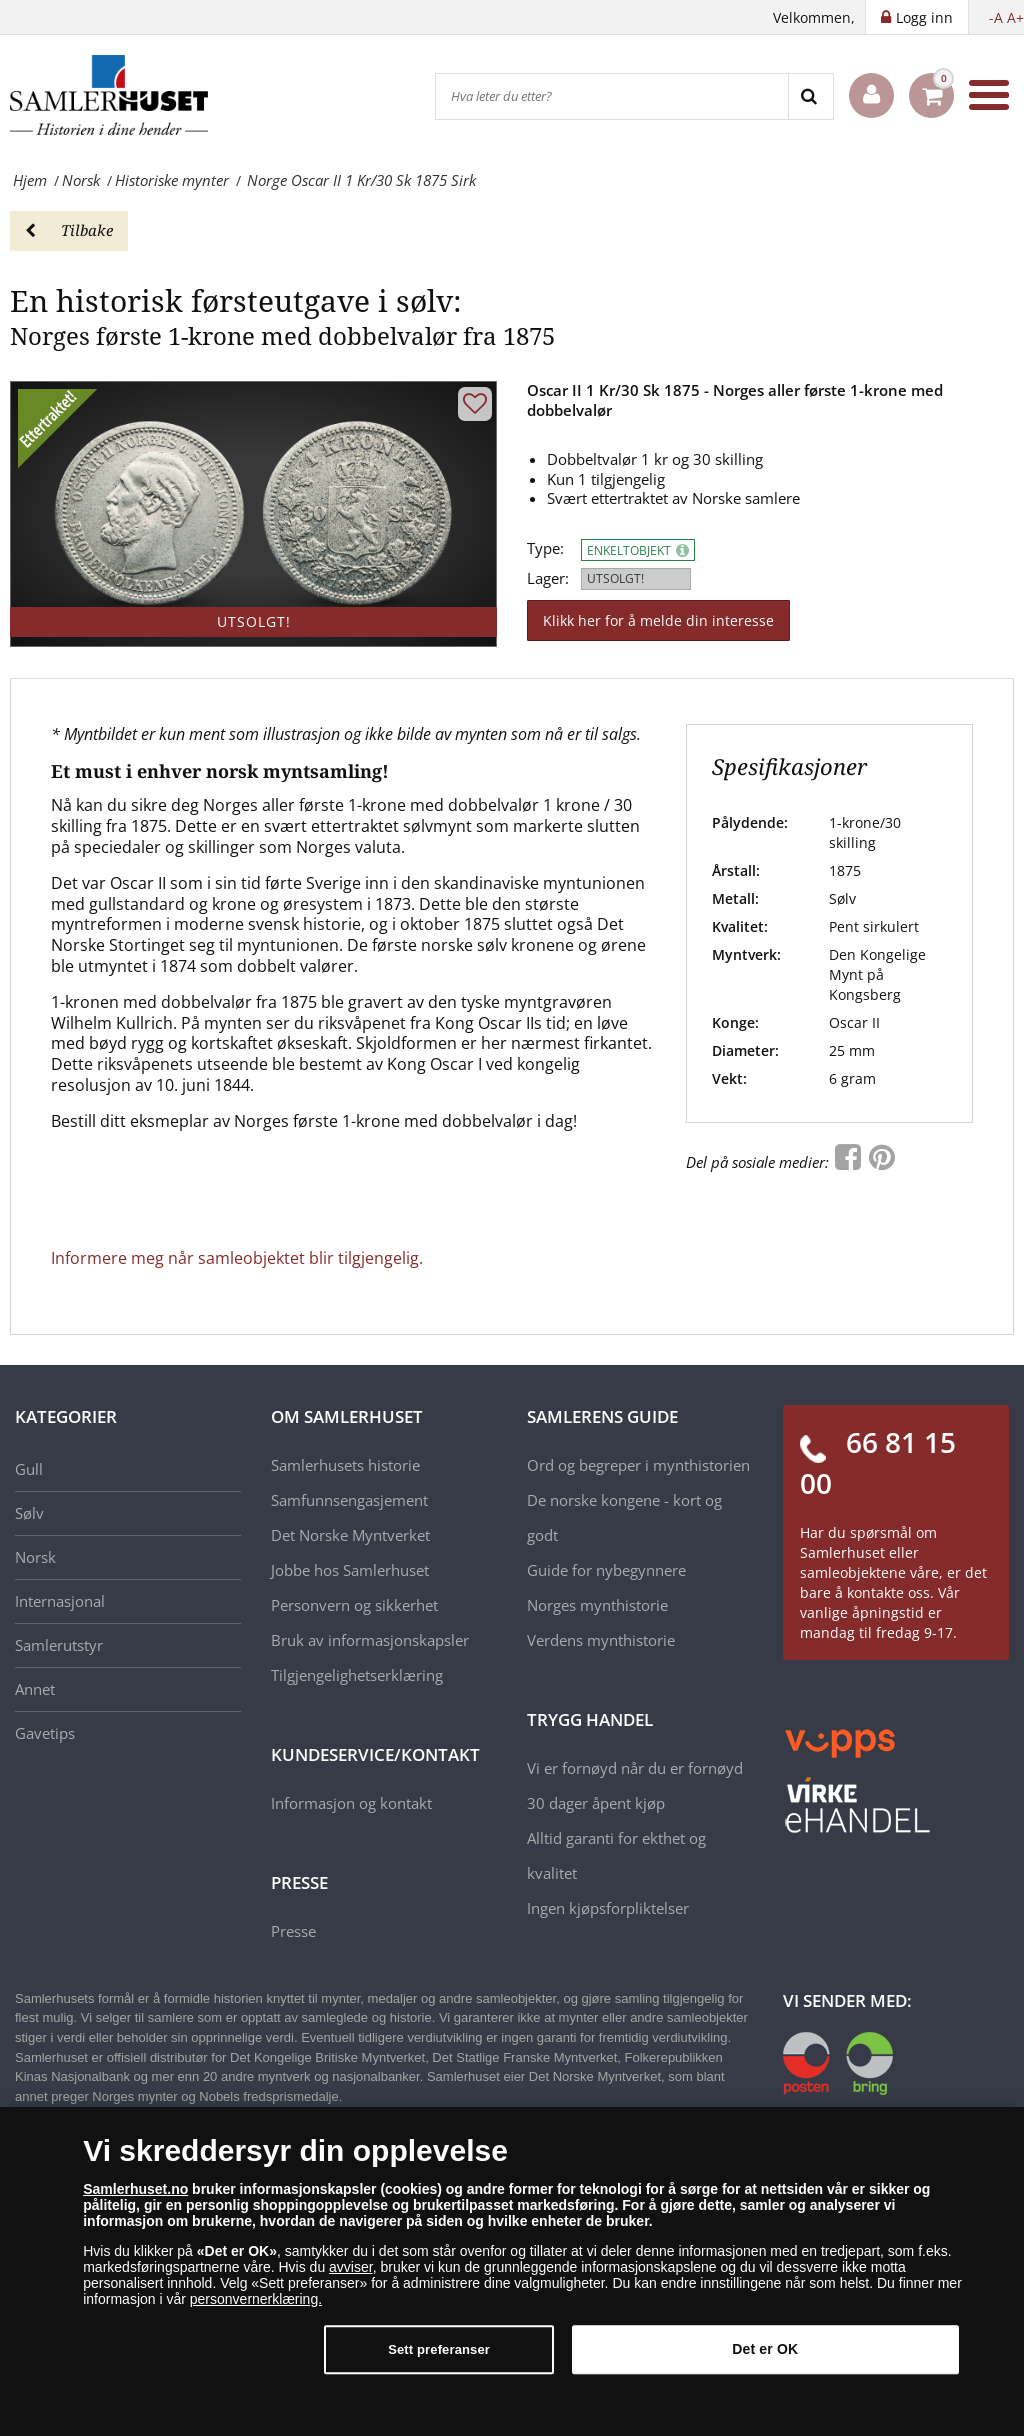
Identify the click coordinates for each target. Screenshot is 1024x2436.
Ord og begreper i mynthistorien (638, 1465)
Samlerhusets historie (345, 1465)
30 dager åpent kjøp (596, 1803)
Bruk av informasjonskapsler (370, 1640)
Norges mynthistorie (597, 1605)
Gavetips (45, 1733)
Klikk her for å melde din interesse (658, 620)
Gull (29, 1469)
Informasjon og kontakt (351, 1803)
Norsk (35, 1557)
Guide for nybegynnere (606, 1570)
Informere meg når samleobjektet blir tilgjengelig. (237, 1258)
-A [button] (996, 17)
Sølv (29, 1513)
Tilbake (69, 230)
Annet (35, 1689)
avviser (351, 2267)
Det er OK (765, 2349)
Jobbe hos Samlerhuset (350, 1570)
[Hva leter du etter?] (612, 96)
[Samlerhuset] (110, 95)
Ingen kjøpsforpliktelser (608, 1908)
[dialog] (512, 2271)
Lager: (548, 578)
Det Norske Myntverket (350, 1535)
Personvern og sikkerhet (354, 1605)
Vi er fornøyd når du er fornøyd (635, 1768)
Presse (293, 1931)
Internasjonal (60, 1601)
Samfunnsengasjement (349, 1500)
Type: (545, 548)
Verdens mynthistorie (601, 1640)
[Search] (810, 96)
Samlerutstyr (59, 1645)
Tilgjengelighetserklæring (357, 1675)
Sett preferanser (439, 2349)
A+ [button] (1015, 17)
